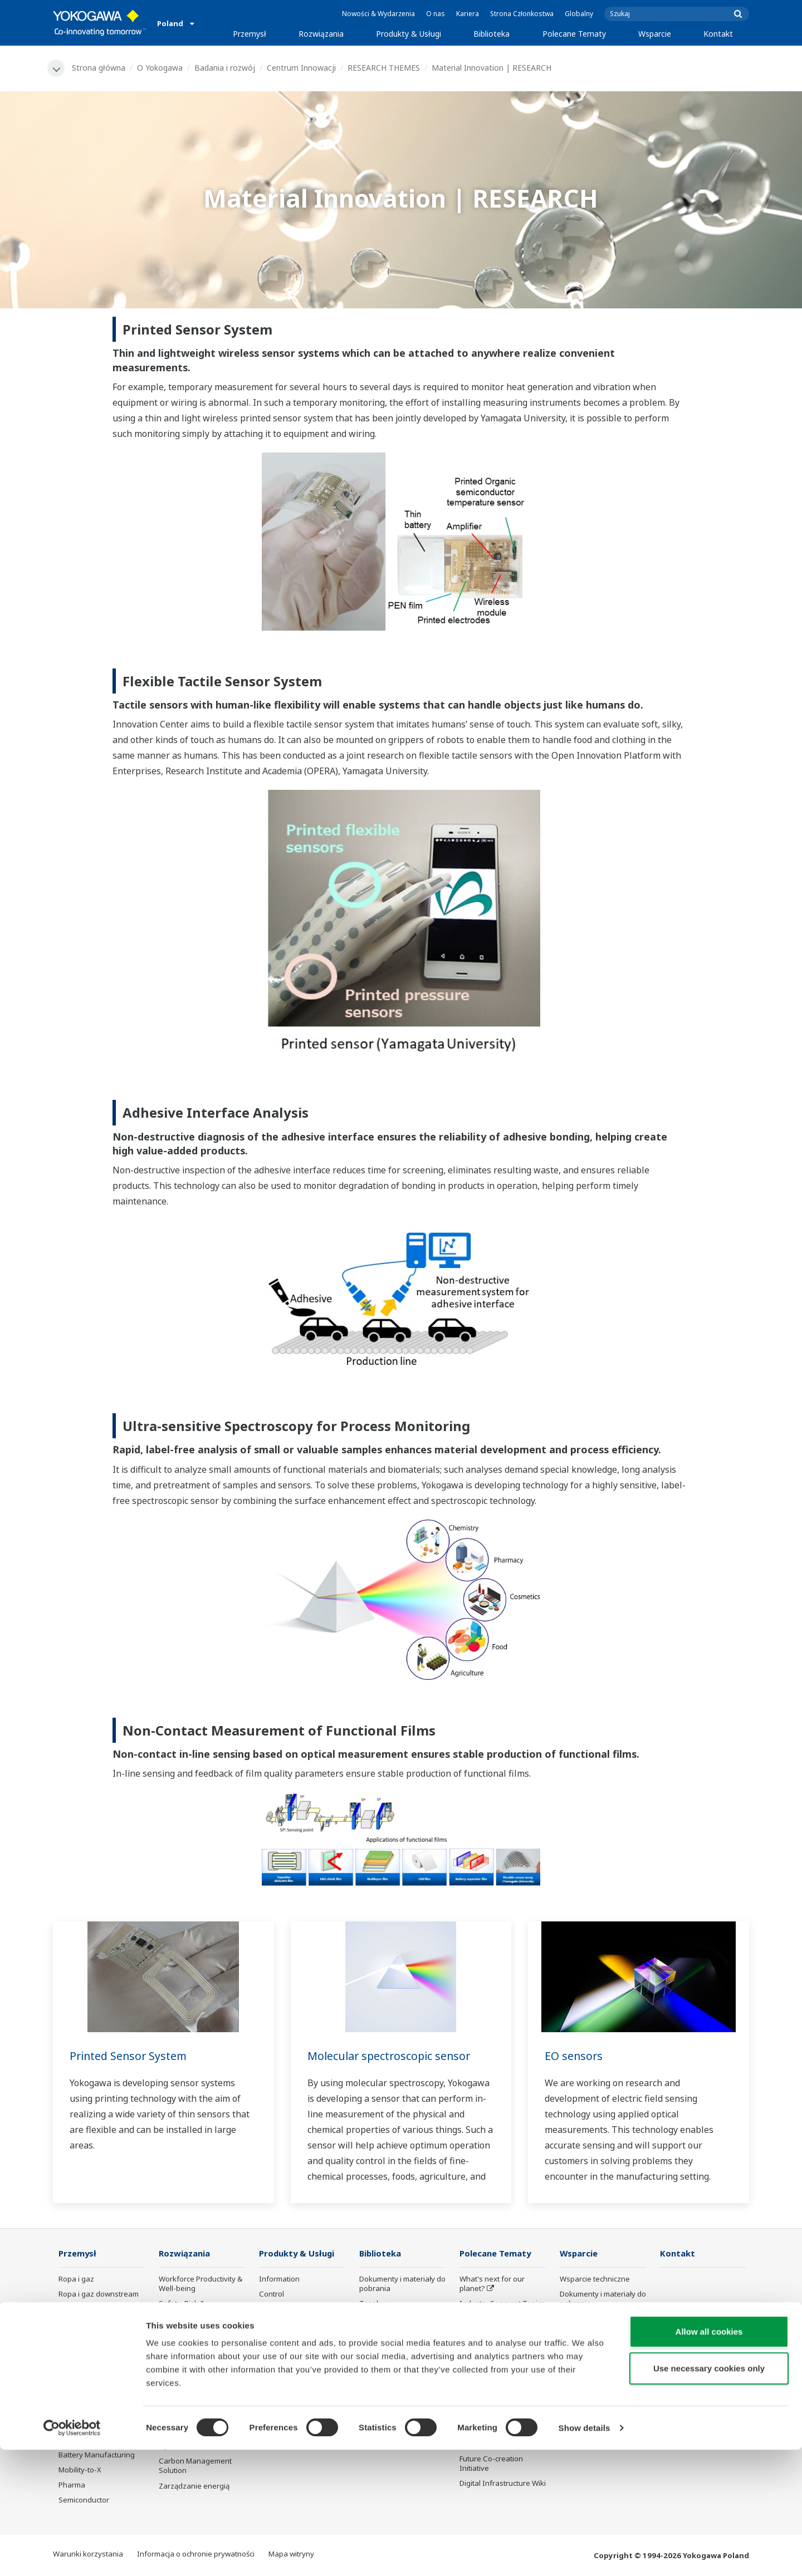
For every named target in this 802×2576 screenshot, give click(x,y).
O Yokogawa (160, 67)
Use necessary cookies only (709, 2494)
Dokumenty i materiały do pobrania (402, 2284)
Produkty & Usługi (408, 33)
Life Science (279, 2380)
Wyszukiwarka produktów (584, 2339)
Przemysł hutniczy (89, 2416)
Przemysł (249, 33)
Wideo (370, 2319)
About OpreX (481, 2319)
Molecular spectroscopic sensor (391, 2056)
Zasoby (372, 2304)
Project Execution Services (288, 2344)
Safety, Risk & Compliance (182, 2309)
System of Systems (491, 2334)
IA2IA (468, 2349)
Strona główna (99, 67)
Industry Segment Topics (502, 2304)
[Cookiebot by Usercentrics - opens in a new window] (72, 2554)
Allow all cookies (709, 2457)
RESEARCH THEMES (384, 67)
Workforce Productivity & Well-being (200, 2284)
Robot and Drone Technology (488, 2400)
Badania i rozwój (225, 67)
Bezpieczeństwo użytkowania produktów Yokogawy (299, 2404)
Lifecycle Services (289, 2364)
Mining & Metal (83, 2370)
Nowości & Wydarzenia (378, 13)
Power (69, 2340)
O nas (435, 13)
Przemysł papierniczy (94, 2401)
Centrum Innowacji (301, 67)
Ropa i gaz (76, 2279)
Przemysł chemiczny (92, 2325)
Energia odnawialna (92, 2355)
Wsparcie (654, 33)
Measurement (283, 2310)
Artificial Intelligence (493, 2380)
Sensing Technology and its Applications (501, 2424)
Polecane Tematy (574, 33)
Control (271, 2295)
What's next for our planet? (492, 2284)
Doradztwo (277, 2325)
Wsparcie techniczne (595, 2279)
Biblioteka (491, 33)
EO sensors (574, 2056)
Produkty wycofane (592, 2374)
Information (279, 2279)
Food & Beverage (87, 2385)
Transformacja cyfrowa (499, 2364)
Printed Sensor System (130, 2056)
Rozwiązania (321, 33)
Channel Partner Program (588, 2394)
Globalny (579, 13)
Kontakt (718, 33)
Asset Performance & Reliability (195, 2333)
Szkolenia (576, 2319)
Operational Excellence (198, 2353)
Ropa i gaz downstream (98, 2295)
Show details (584, 2554)
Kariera (467, 13)
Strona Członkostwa (522, 13)
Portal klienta (582, 2359)
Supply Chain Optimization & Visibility (198, 2407)
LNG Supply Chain (88, 2310)
